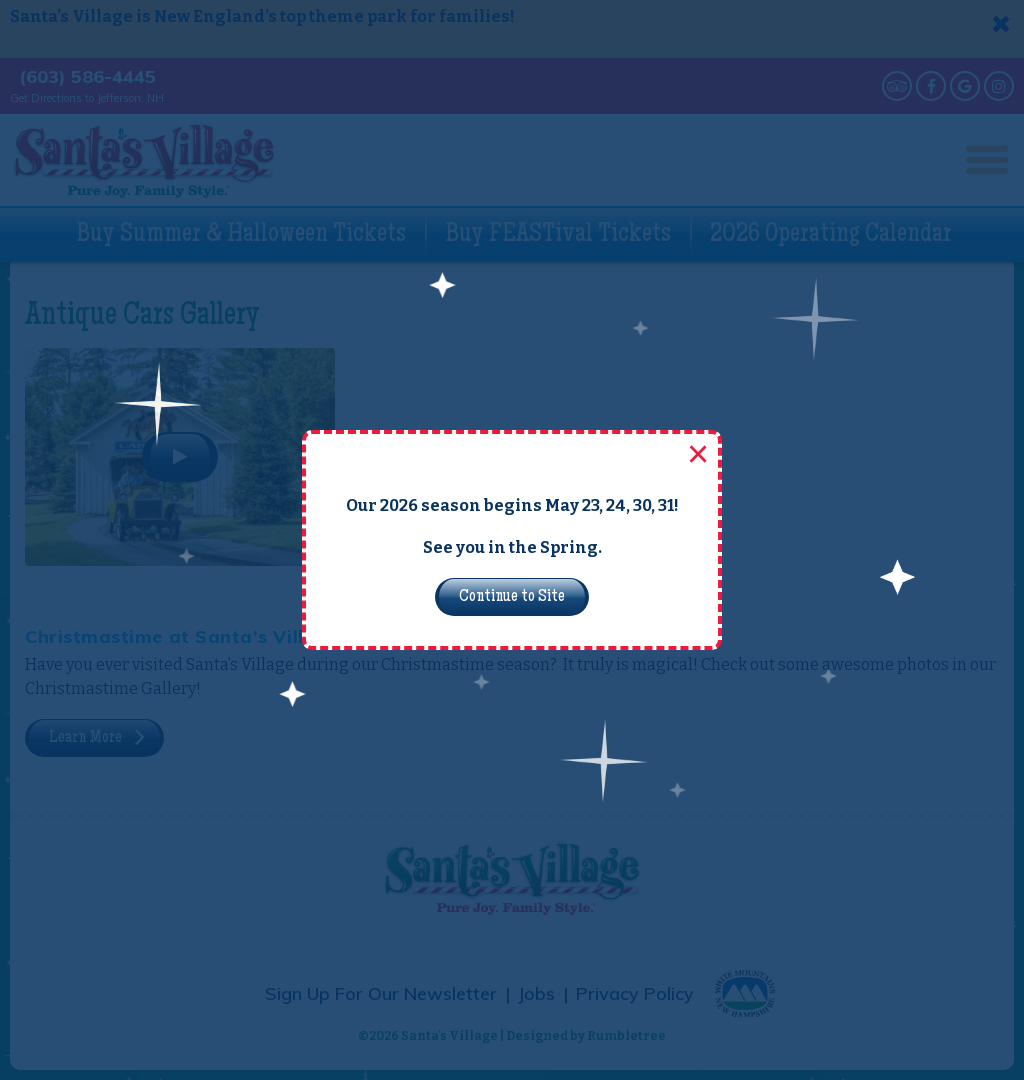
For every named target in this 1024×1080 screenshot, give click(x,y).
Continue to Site (512, 597)
